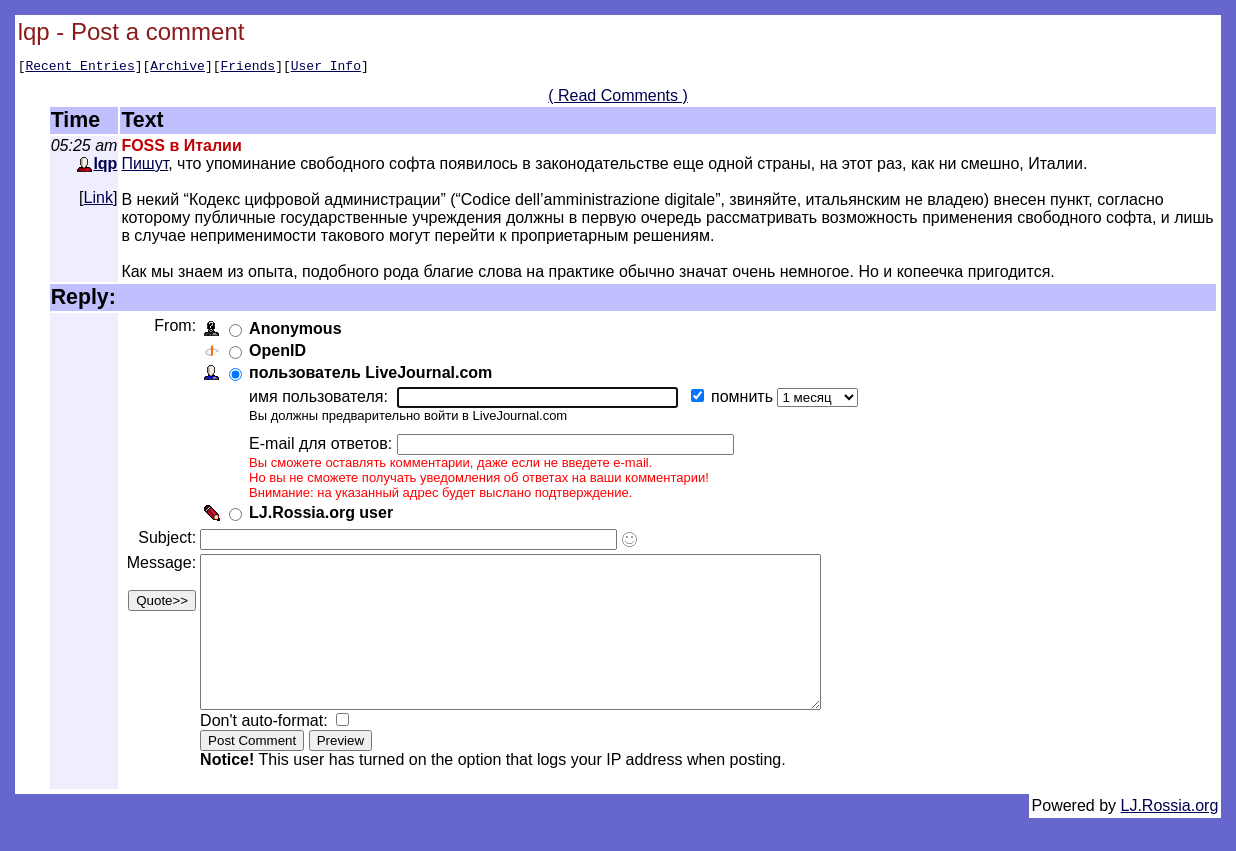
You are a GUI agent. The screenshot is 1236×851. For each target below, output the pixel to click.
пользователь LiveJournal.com (374, 375)
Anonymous (299, 331)
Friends (248, 68)
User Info (326, 68)
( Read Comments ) (618, 98)
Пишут (144, 166)
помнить (748, 399)
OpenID (281, 353)
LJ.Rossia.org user (325, 515)
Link (98, 200)
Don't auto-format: (270, 753)
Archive (177, 68)
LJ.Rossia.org (1170, 838)
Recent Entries (79, 68)
